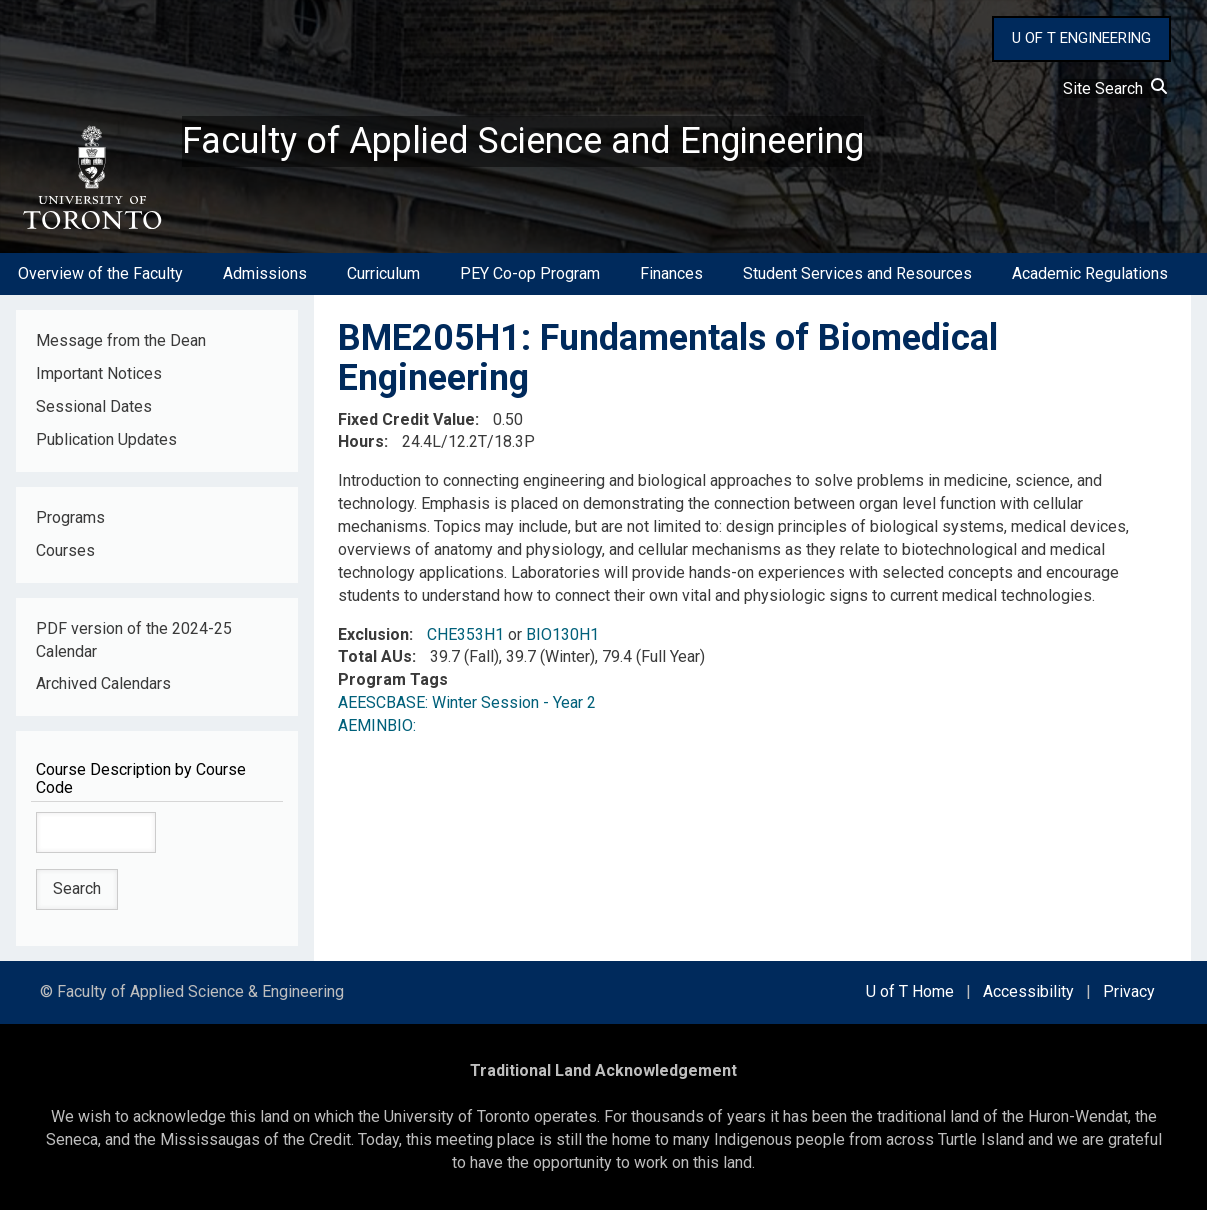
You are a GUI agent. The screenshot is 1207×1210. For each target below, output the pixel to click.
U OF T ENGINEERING (1081, 38)
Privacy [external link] (1129, 991)
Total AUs (375, 656)
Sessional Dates (94, 406)
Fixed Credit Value (406, 419)
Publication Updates (106, 439)
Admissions (265, 273)
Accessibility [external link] (1028, 991)
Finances (671, 273)
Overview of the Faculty (100, 273)
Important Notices (99, 373)
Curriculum (383, 273)
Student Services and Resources (857, 273)
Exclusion (373, 634)
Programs (70, 517)
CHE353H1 (465, 634)
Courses (65, 550)
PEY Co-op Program (530, 273)
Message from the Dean (121, 340)
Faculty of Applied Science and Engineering (523, 141)
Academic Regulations (1090, 273)
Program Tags (393, 679)
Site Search (1115, 88)
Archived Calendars (103, 683)
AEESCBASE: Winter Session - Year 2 (467, 702)
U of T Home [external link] (910, 991)
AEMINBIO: (381, 725)
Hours (361, 441)
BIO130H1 (562, 634)
